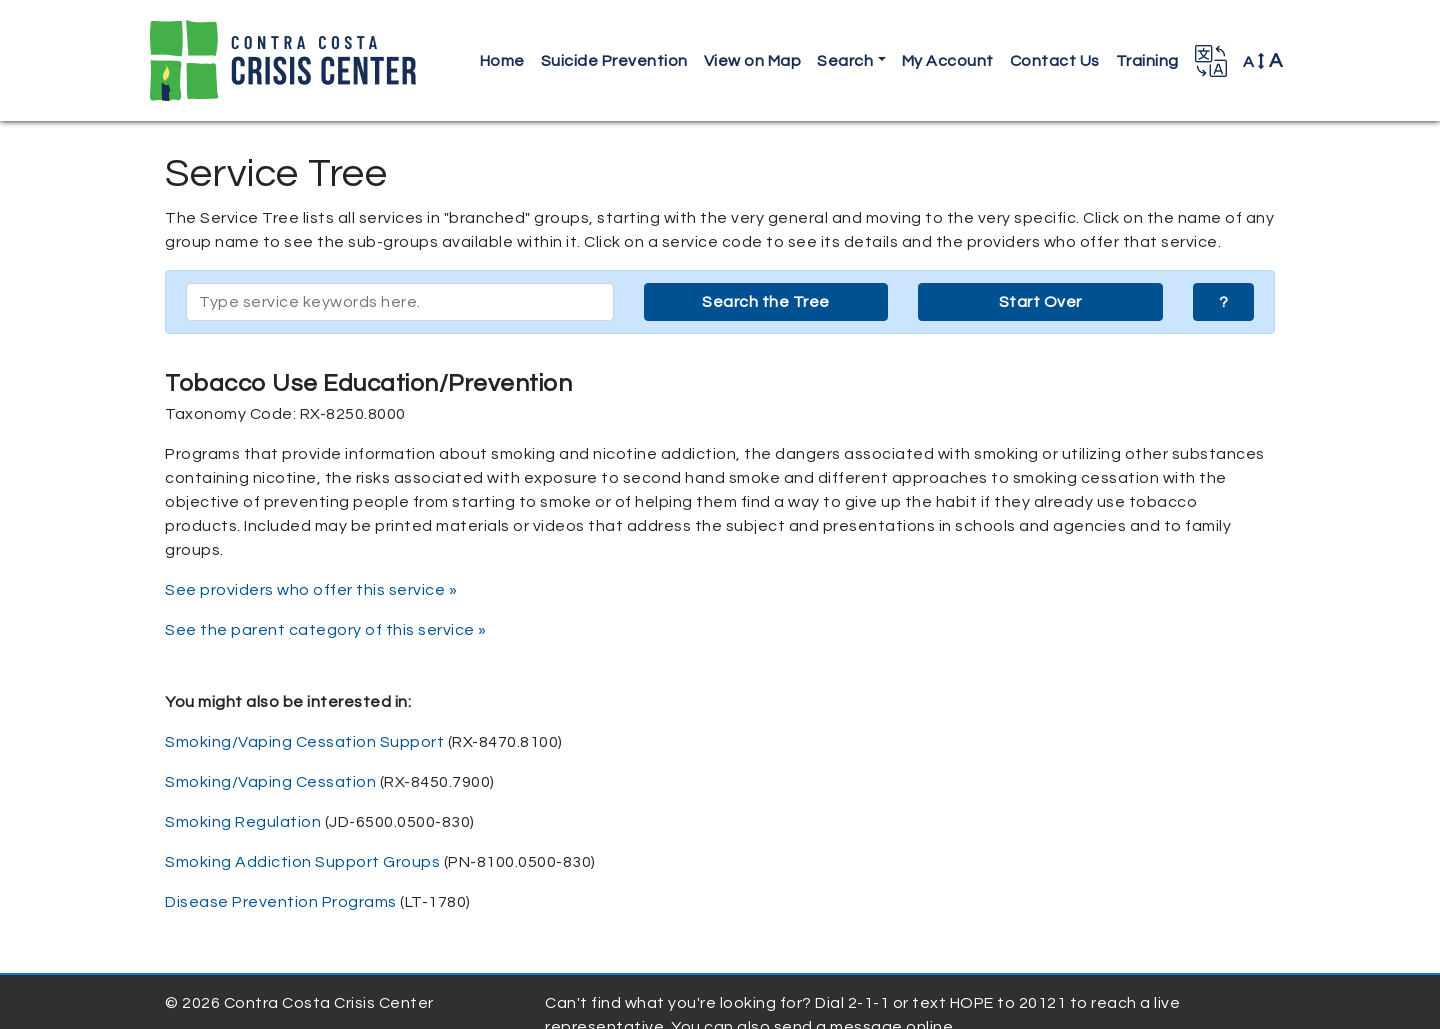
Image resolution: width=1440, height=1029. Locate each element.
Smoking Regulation (243, 822)
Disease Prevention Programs (281, 902)
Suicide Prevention (614, 61)
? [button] (1224, 302)
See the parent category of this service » (326, 630)
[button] (1211, 61)
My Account (948, 61)
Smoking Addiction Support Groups (302, 862)
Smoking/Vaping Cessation (270, 782)
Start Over (1040, 302)
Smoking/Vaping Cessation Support (304, 742)
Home (502, 61)
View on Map (753, 61)
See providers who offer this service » (311, 590)
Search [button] (845, 61)
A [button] (1263, 61)
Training (1147, 61)
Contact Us (1055, 61)
